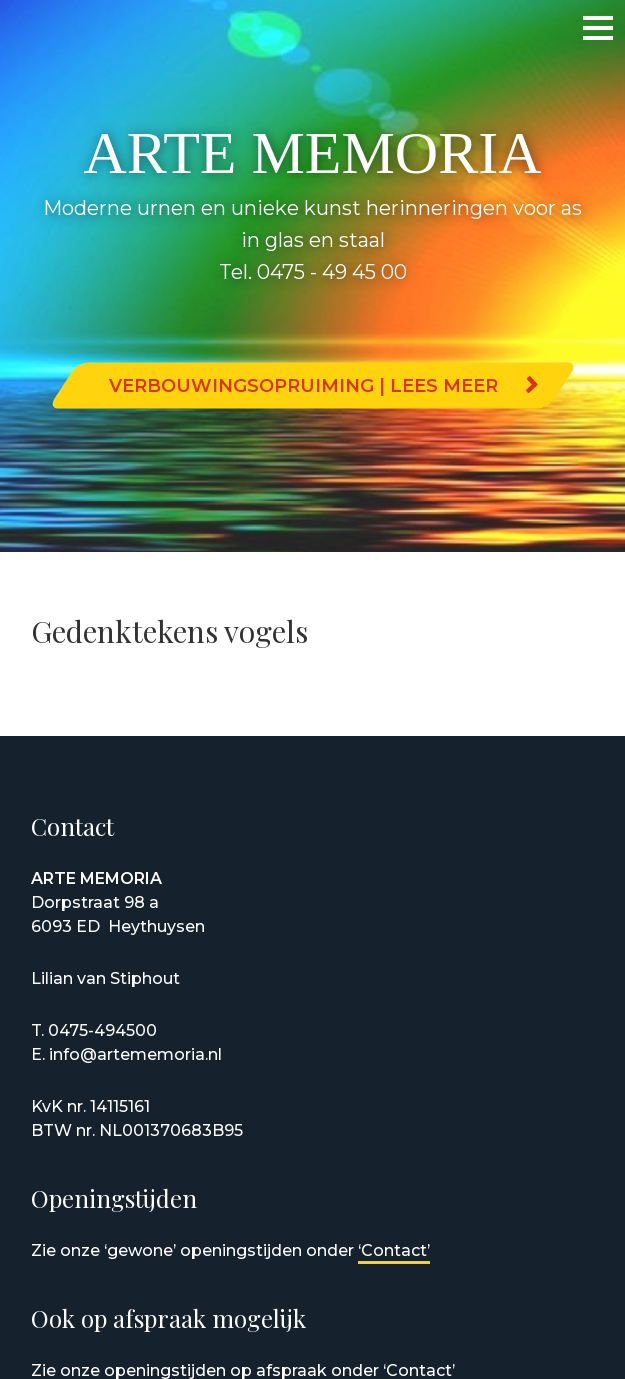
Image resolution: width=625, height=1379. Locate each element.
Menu (580, 27)
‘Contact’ (394, 1250)
